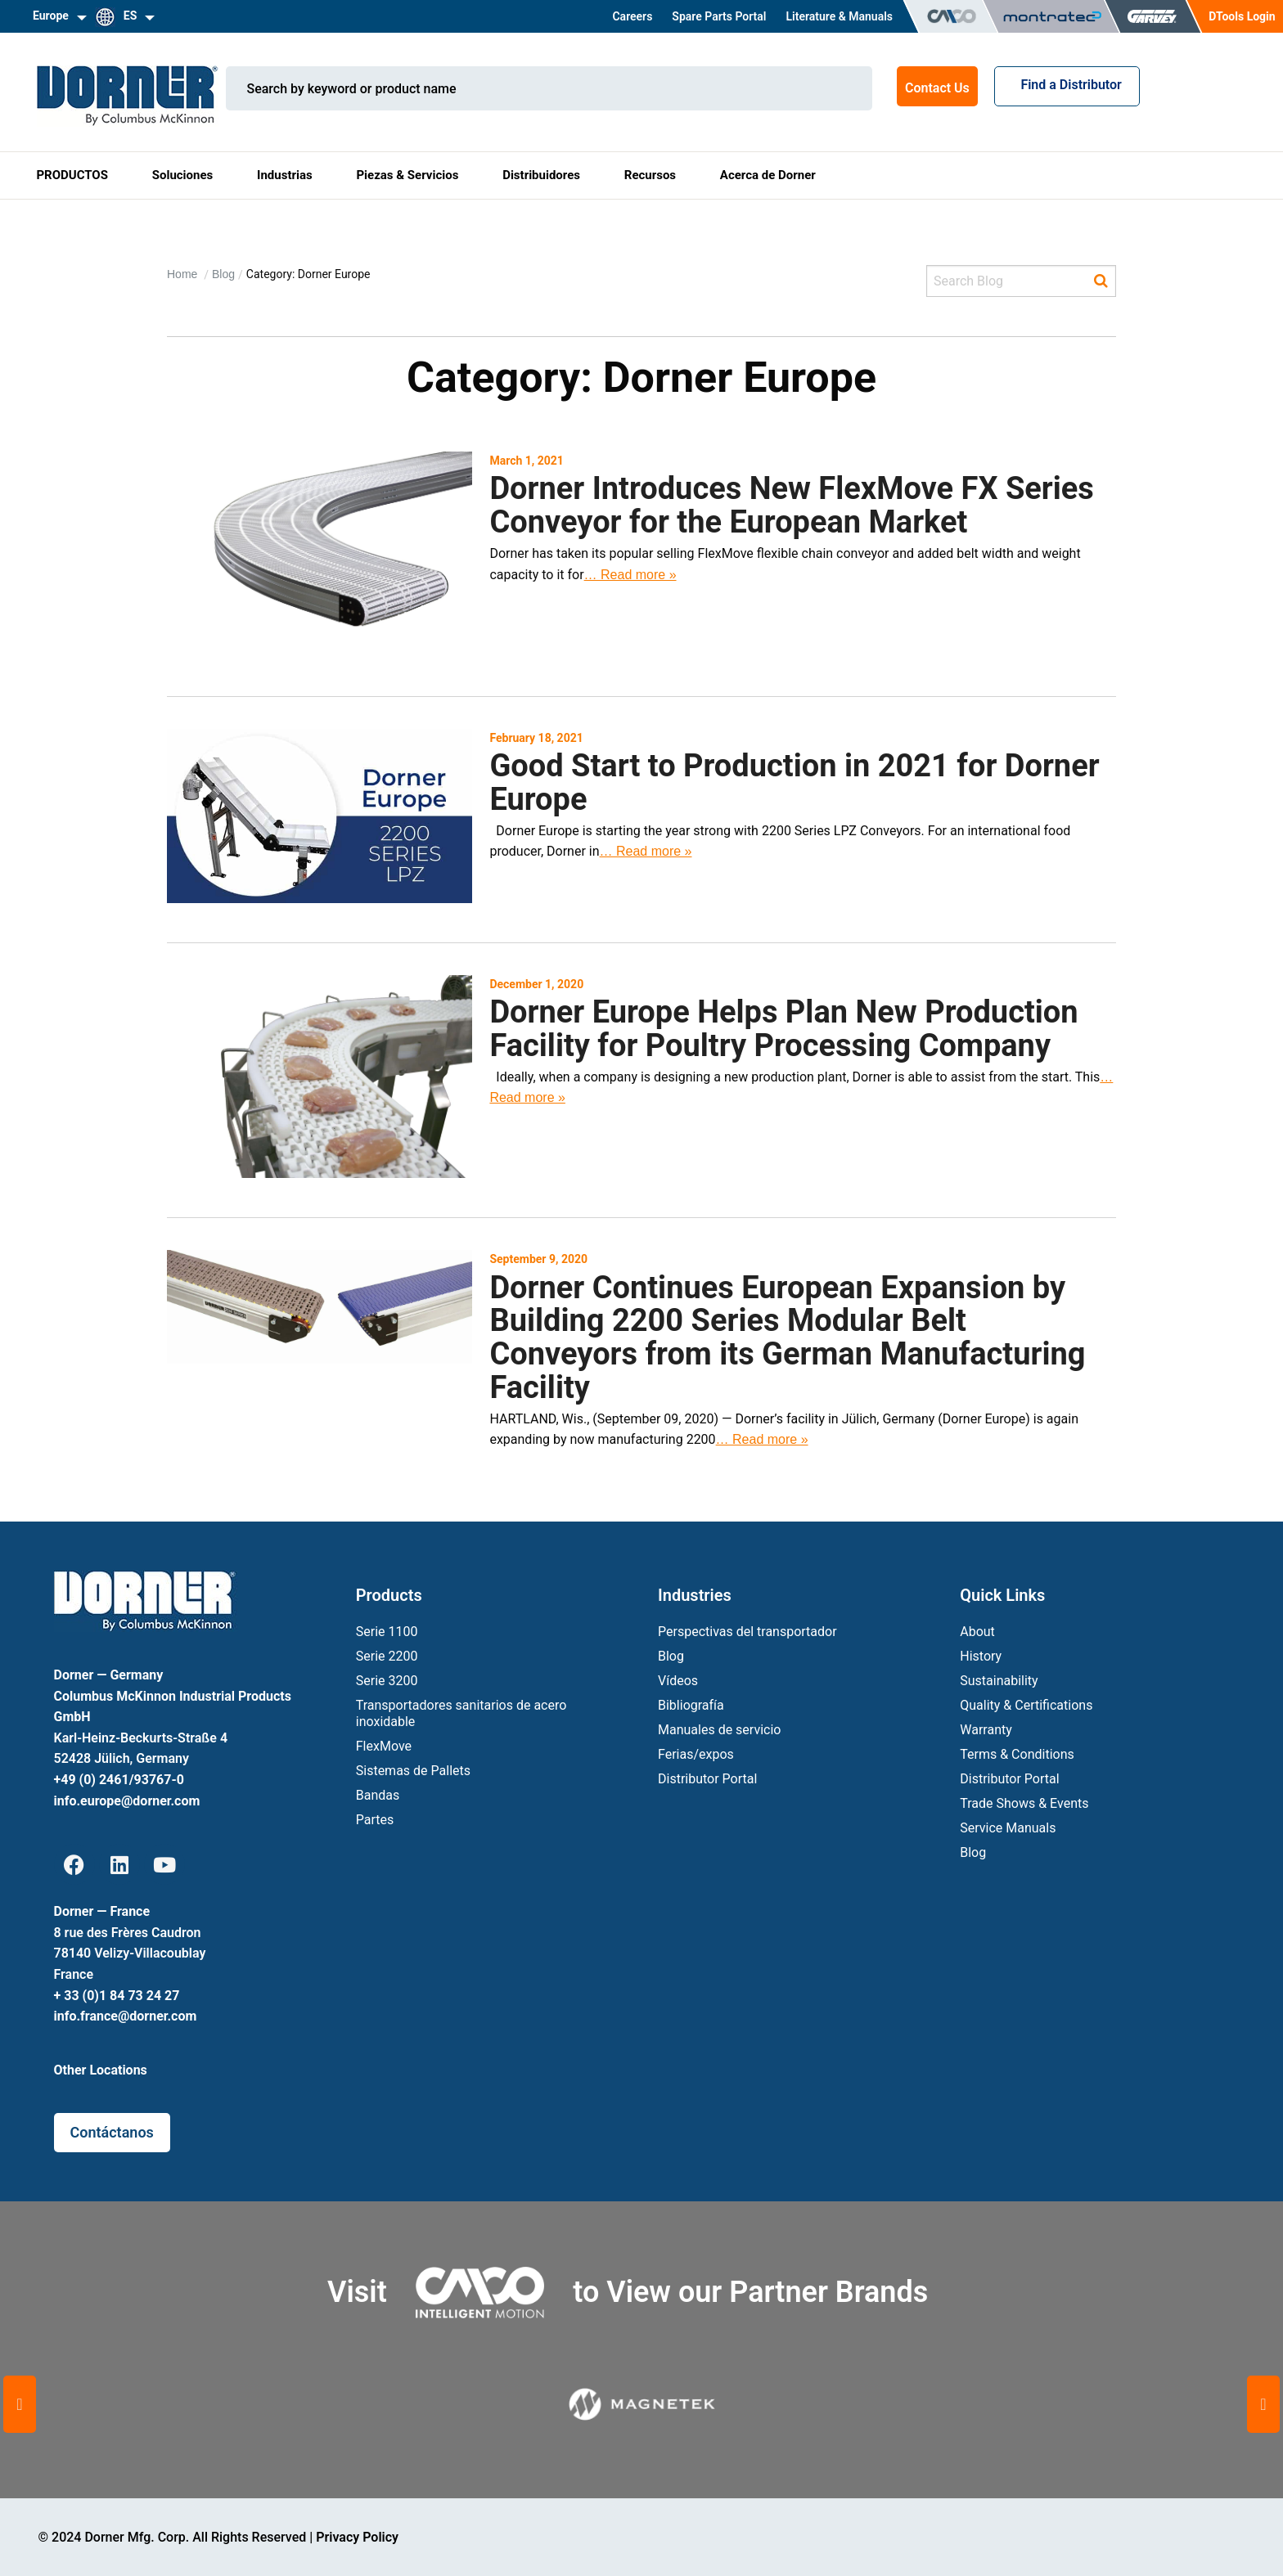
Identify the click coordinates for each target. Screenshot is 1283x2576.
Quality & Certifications (1026, 1705)
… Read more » (630, 575)
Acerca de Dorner (768, 175)
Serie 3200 (387, 1680)
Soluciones (183, 175)
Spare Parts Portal (719, 16)
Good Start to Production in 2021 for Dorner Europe (794, 782)
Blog (223, 274)
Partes (375, 1819)
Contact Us (937, 88)
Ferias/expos (696, 1754)
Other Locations (100, 2070)
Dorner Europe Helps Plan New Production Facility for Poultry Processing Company (783, 1028)
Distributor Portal (707, 1779)
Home (183, 274)
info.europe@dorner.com (127, 1801)
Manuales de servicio (719, 1730)
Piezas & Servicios (407, 175)
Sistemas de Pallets (413, 1770)
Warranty (986, 1730)
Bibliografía (691, 1705)
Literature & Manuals (839, 16)
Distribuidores (541, 175)
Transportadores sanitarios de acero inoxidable (461, 1713)
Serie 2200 (387, 1656)
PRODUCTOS (72, 175)
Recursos (650, 175)
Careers (632, 16)
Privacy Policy (357, 2537)
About (977, 1631)
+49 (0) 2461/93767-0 (119, 1779)
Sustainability (999, 1680)
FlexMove (384, 1746)
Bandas (378, 1795)
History (981, 1656)
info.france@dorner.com (125, 2016)
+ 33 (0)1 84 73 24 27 (117, 1995)
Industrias (285, 175)
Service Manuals (1008, 1828)
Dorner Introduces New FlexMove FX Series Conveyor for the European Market (791, 505)
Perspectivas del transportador (747, 1631)
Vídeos (678, 1680)
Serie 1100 (387, 1631)
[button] (19, 2404)
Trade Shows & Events (1024, 1803)
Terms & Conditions (1017, 1754)
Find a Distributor (1066, 84)
